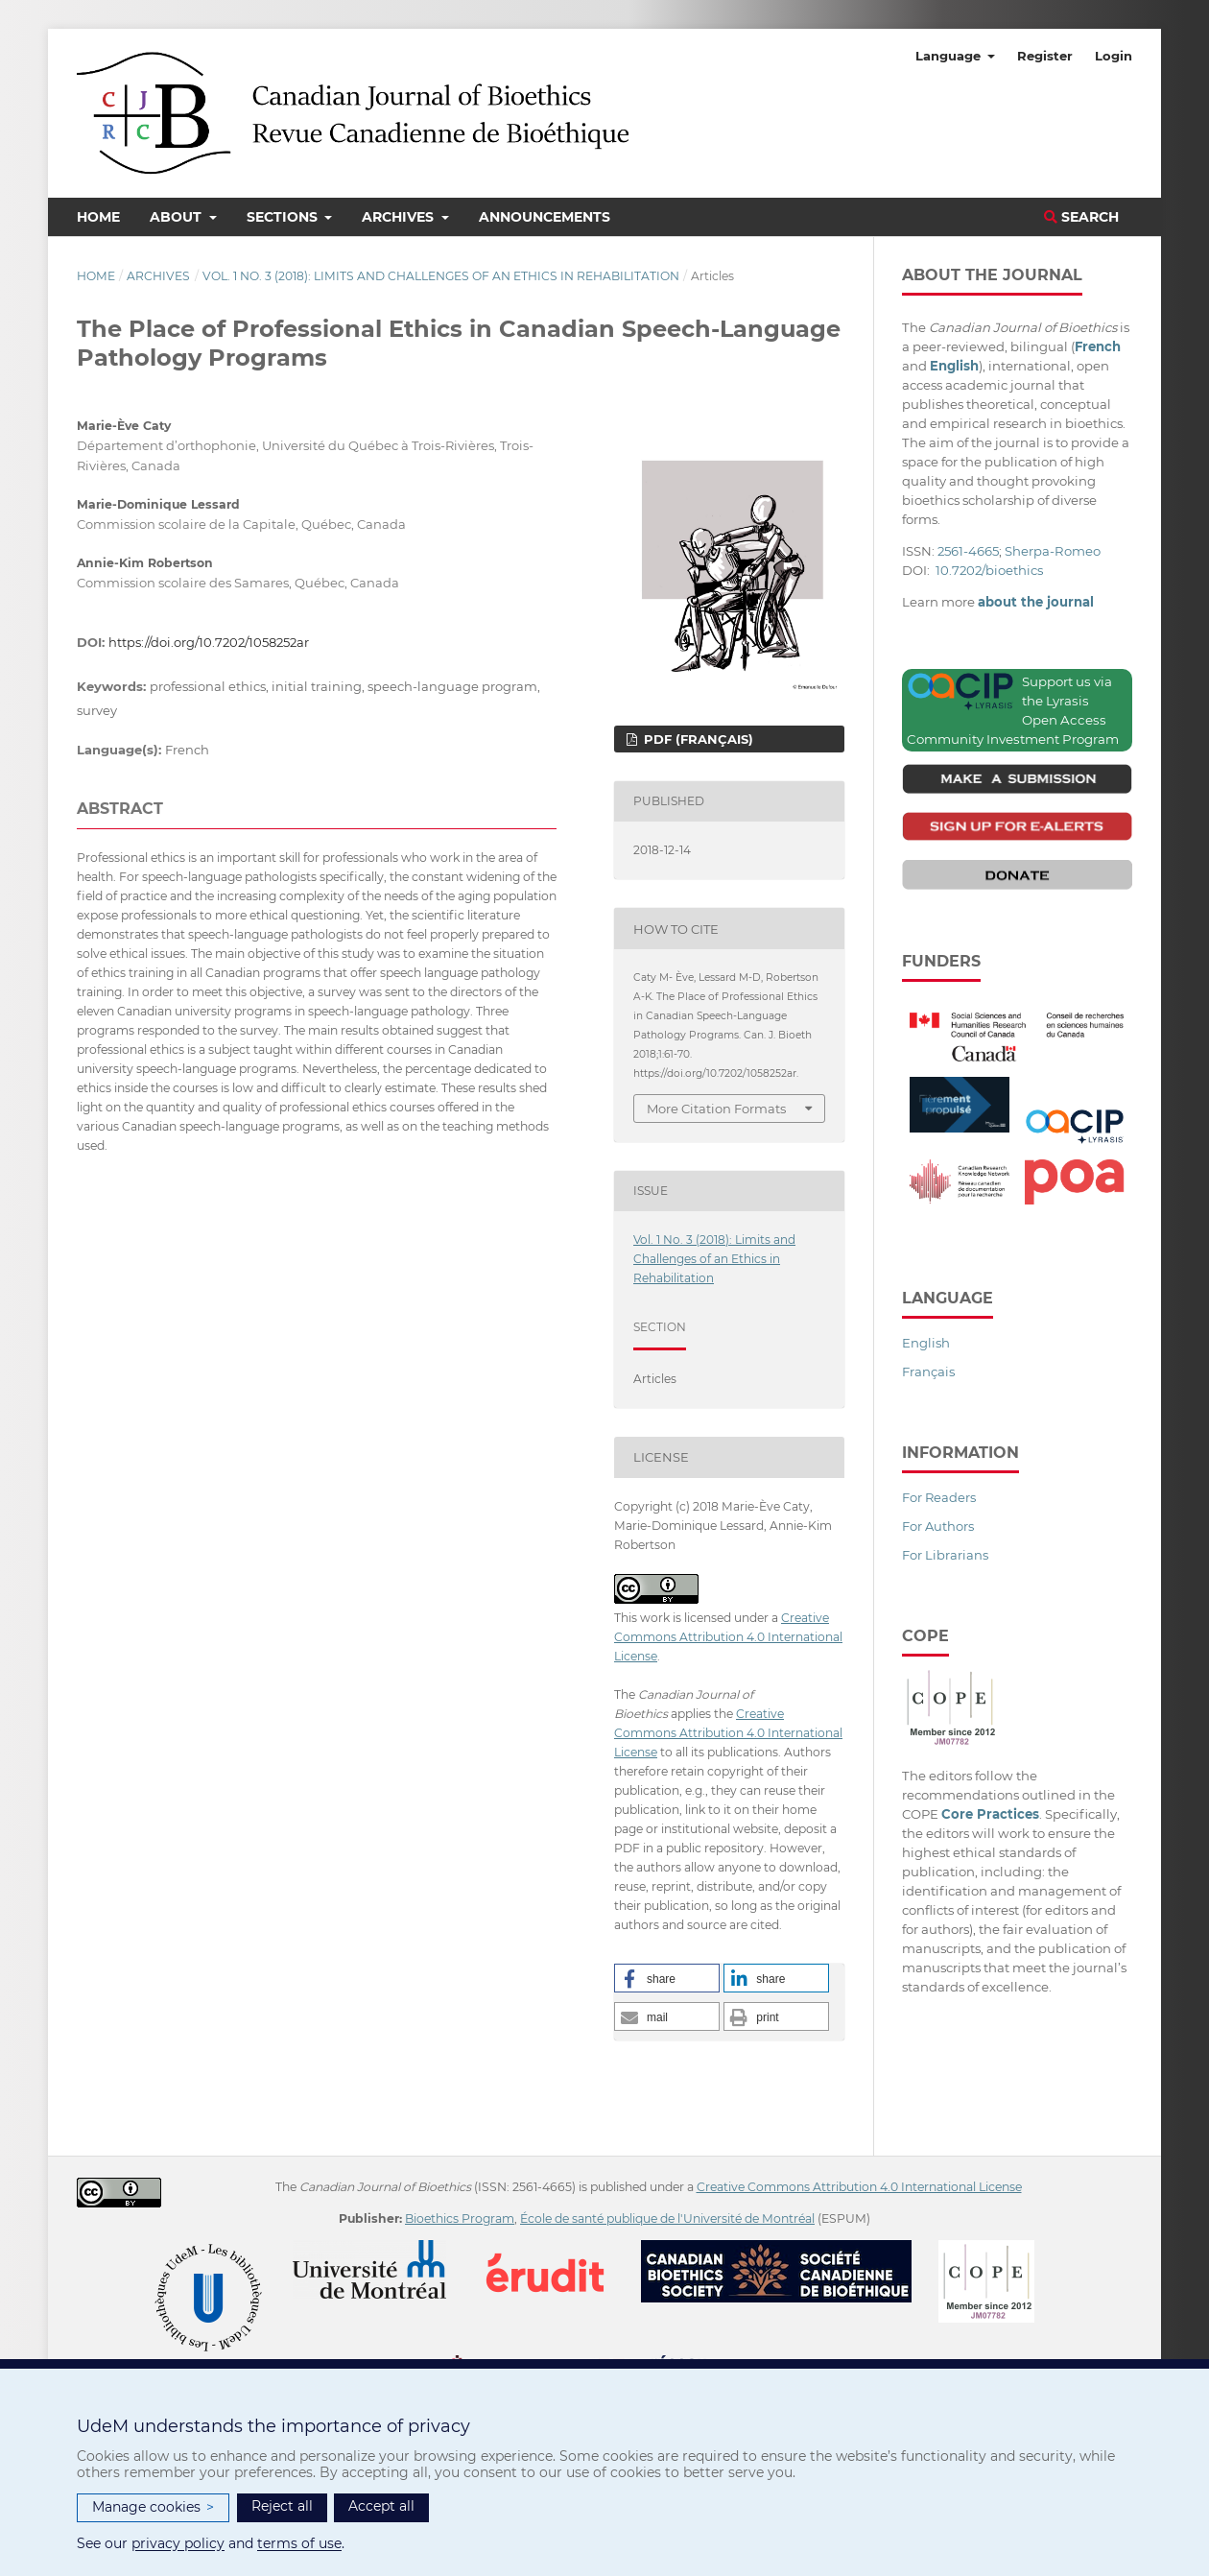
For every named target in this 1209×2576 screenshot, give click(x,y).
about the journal (1036, 601)
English (926, 1342)
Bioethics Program (459, 2218)
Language (949, 55)
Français (928, 1371)
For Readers (939, 1497)
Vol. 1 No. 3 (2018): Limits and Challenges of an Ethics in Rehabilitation (440, 276)
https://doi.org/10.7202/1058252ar (208, 642)
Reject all (282, 2506)
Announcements (544, 217)
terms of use (299, 2543)
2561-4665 (968, 551)
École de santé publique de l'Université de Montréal (667, 2218)
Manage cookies (153, 2507)
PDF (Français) (696, 739)
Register (1045, 55)
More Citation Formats (716, 1108)
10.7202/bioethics (989, 570)
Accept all (381, 2506)
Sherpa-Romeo (1053, 551)
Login (1113, 55)
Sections (284, 217)
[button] (667, 1978)
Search (1081, 217)
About (177, 217)
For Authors (938, 1526)
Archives (400, 217)
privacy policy (178, 2543)
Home (98, 217)
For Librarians (945, 1554)
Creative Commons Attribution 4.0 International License (728, 1636)
